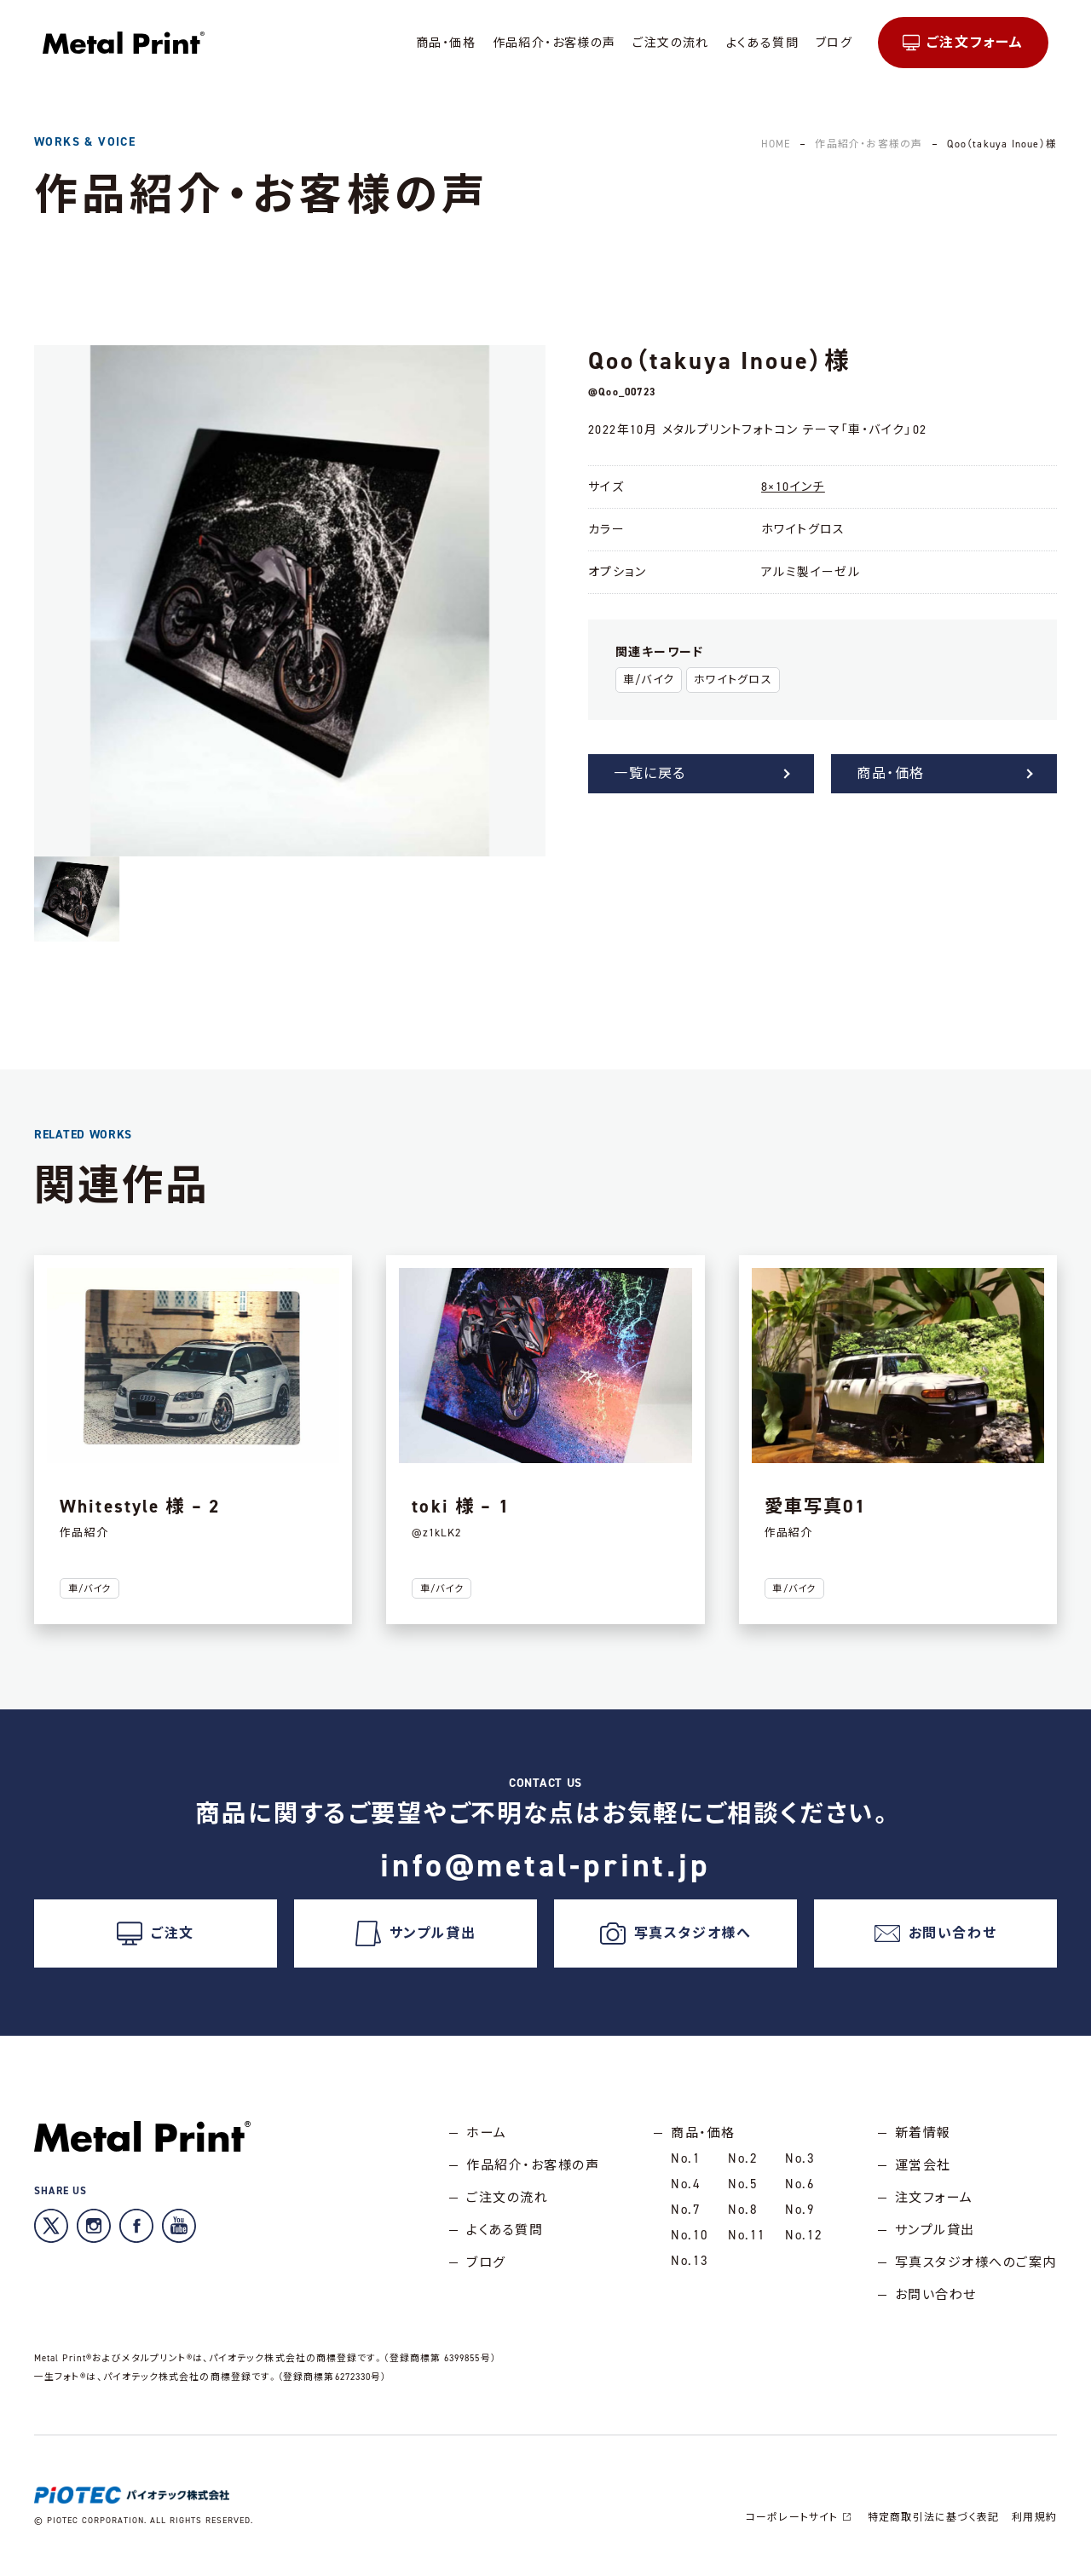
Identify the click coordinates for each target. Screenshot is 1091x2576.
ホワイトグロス (733, 679)
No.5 (743, 2184)
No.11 (747, 2235)
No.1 (686, 2158)
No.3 (800, 2158)
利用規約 (1034, 2517)
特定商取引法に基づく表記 (933, 2517)
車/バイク (649, 679)
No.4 (686, 2184)
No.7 (686, 2209)
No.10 (690, 2235)
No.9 (800, 2209)
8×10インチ (793, 487)
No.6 (800, 2184)
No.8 (743, 2209)
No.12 (804, 2235)
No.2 (743, 2158)
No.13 (690, 2260)
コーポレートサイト (800, 2517)
